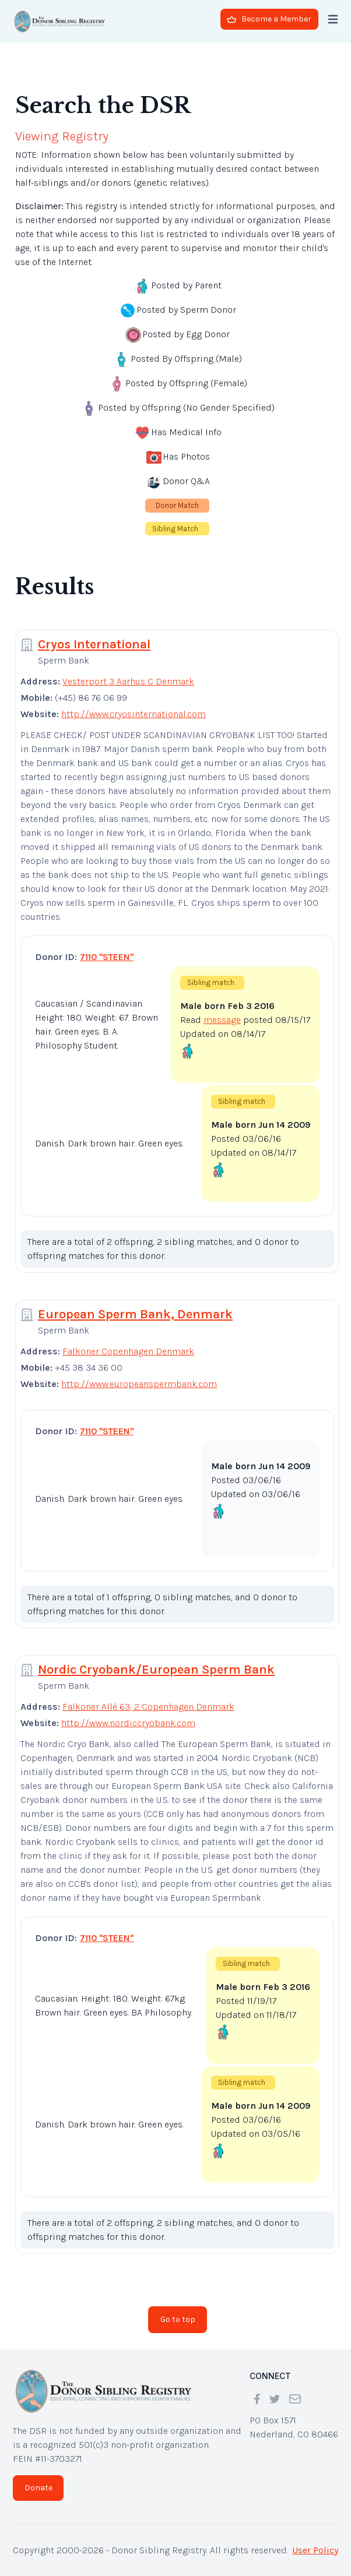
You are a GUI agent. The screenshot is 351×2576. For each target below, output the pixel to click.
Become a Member (269, 19)
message (222, 1019)
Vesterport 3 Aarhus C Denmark (128, 681)
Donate (38, 2488)
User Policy (315, 2550)
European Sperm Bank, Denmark (135, 1314)
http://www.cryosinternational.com (133, 713)
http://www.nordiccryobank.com (128, 1722)
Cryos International (94, 644)
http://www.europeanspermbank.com (139, 1383)
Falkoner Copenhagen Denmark (128, 1351)
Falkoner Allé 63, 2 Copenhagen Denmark (148, 1706)
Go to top (177, 2319)
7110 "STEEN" (107, 956)
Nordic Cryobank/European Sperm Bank (156, 1669)
